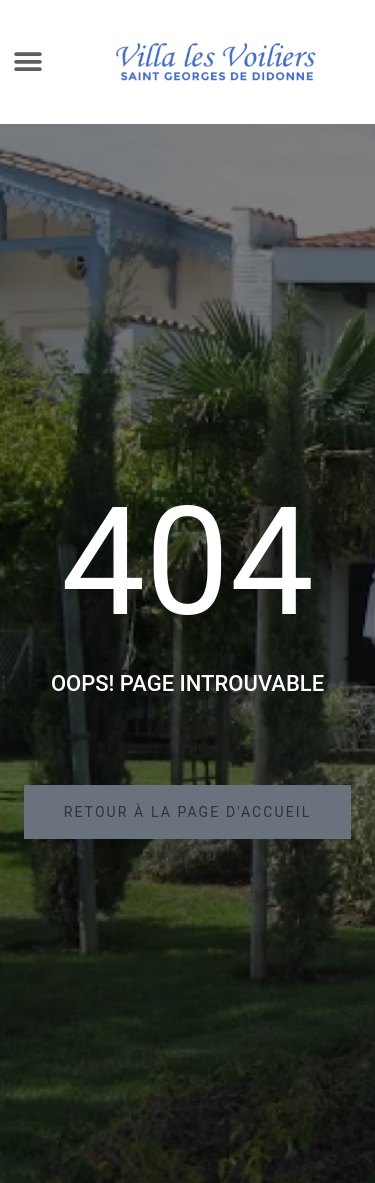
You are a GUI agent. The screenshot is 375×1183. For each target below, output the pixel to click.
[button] (28, 62)
